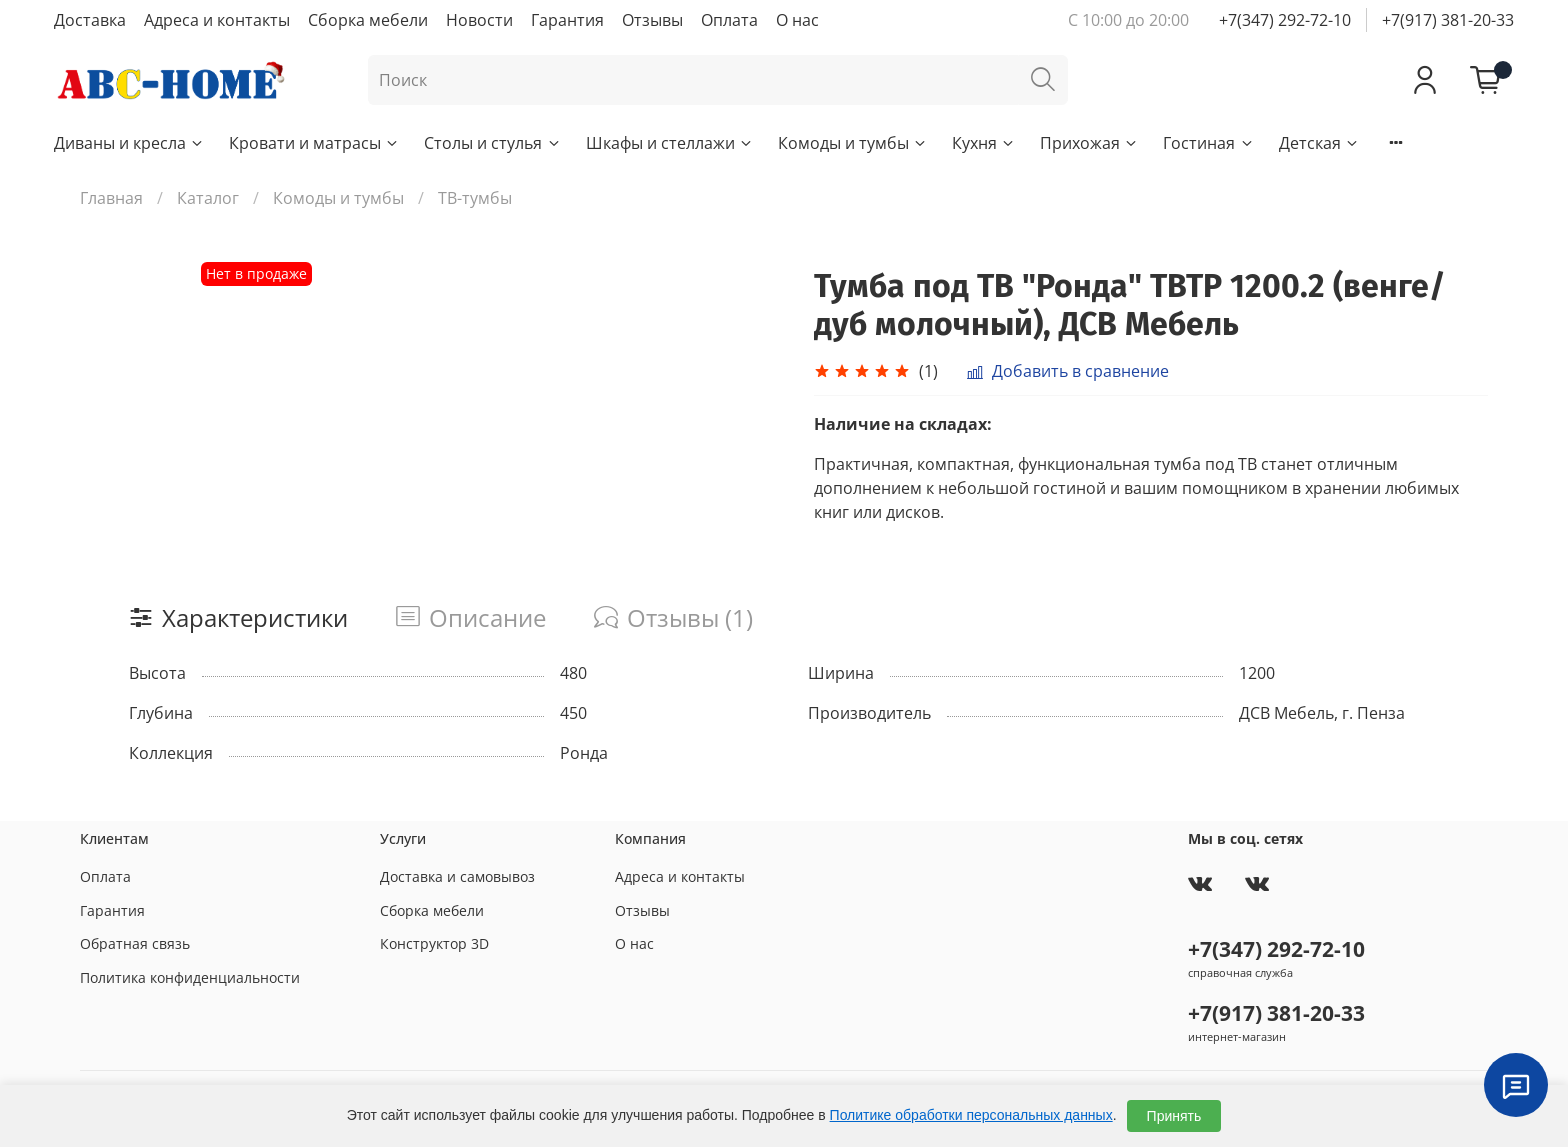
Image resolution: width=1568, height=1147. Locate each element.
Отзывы (652, 20)
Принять (1174, 1116)
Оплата (729, 20)
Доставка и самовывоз (457, 876)
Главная (111, 198)
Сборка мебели (368, 20)
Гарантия (567, 20)
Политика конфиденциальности (190, 977)
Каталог (208, 198)
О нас (797, 20)
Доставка (90, 20)
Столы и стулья (492, 143)
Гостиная (1208, 143)
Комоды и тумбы (853, 143)
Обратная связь (135, 943)
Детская (1319, 143)
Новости (479, 20)
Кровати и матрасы (314, 143)
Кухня (984, 143)
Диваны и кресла (129, 143)
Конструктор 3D (434, 943)
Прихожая (1089, 143)
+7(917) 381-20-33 (1448, 20)
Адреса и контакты (217, 20)
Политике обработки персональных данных (971, 1115)
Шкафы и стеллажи (670, 143)
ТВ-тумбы (475, 198)
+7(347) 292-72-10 (1285, 20)
